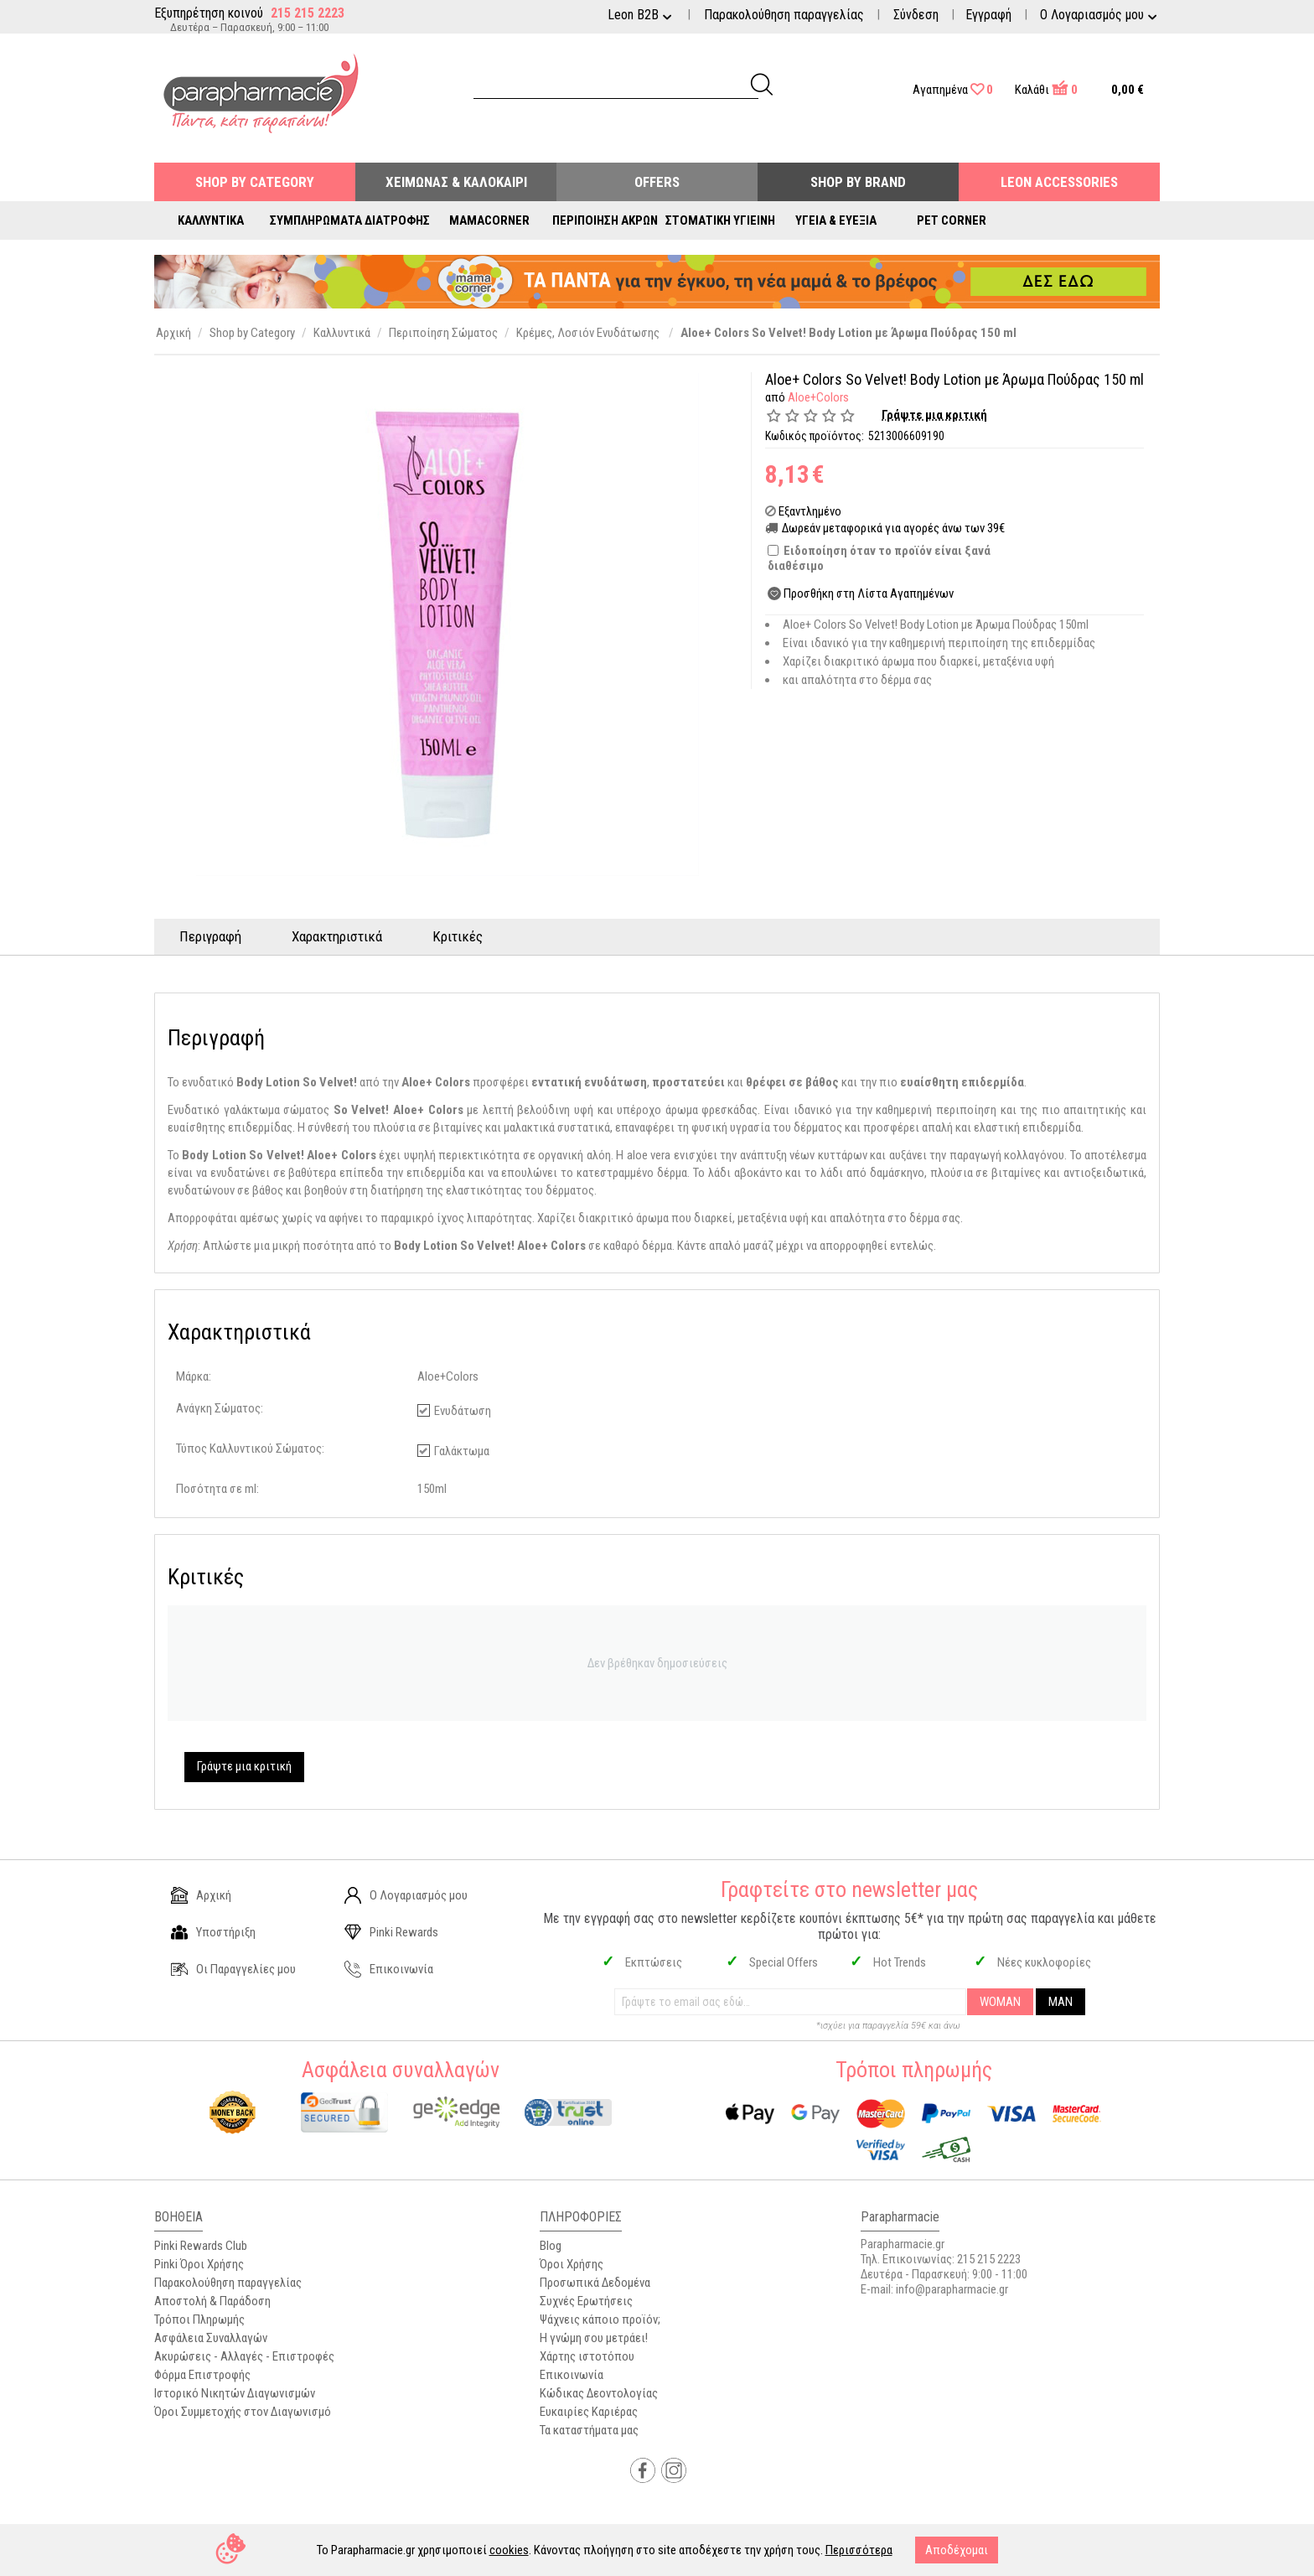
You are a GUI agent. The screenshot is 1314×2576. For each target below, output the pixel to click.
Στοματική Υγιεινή (720, 220)
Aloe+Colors (818, 397)
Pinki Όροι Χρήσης (199, 2264)
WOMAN (1000, 2001)
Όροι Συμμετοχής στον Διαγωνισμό (242, 2411)
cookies (509, 2550)
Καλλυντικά (211, 220)
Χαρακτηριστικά (337, 936)
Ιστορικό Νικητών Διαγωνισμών (234, 2393)
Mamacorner (489, 220)
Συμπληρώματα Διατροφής (350, 220)
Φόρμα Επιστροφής (202, 2374)
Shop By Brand (858, 182)
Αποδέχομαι (956, 2550)
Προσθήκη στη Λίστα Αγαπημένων (869, 593)
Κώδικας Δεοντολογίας (599, 2393)
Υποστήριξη (213, 1932)
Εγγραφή (988, 15)
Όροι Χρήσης (571, 2264)
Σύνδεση (916, 15)
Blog (550, 2245)
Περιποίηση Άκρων (605, 220)
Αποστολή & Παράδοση (212, 2301)
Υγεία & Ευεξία (836, 220)
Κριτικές (457, 936)
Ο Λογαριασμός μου (406, 1895)
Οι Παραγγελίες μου (233, 1969)
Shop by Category (254, 182)
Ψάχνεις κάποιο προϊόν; (600, 2319)
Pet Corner (951, 220)
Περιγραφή (210, 936)
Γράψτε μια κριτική (934, 414)
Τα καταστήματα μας (589, 2430)
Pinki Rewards (391, 1932)
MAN (1060, 2001)
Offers (657, 182)
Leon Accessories (1059, 182)
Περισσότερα (858, 2550)
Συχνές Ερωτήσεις (586, 2301)
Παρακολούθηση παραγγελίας (784, 15)
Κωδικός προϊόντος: (814, 436)
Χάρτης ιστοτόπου (587, 2356)
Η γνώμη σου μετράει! (594, 2337)
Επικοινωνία (388, 1969)
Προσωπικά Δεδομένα (595, 2282)
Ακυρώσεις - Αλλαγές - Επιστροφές (244, 2356)
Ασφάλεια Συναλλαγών (210, 2337)
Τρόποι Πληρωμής (199, 2319)
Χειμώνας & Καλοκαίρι (456, 182)
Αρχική (201, 1895)
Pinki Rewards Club (200, 2245)
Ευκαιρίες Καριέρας (589, 2411)
